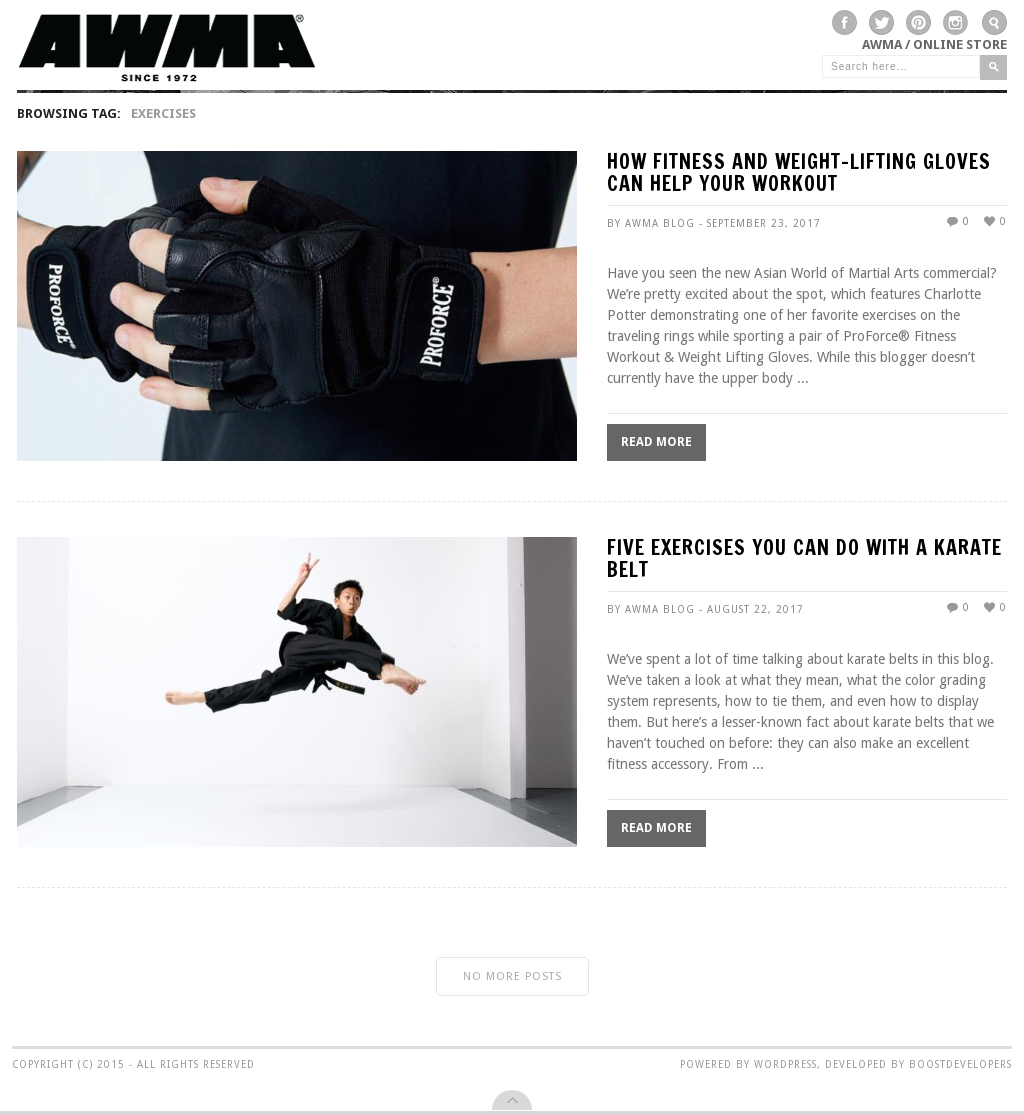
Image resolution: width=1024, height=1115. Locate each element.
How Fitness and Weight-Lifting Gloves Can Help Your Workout (799, 174)
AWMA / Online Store (934, 44)
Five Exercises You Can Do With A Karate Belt (804, 560)
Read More (656, 442)
